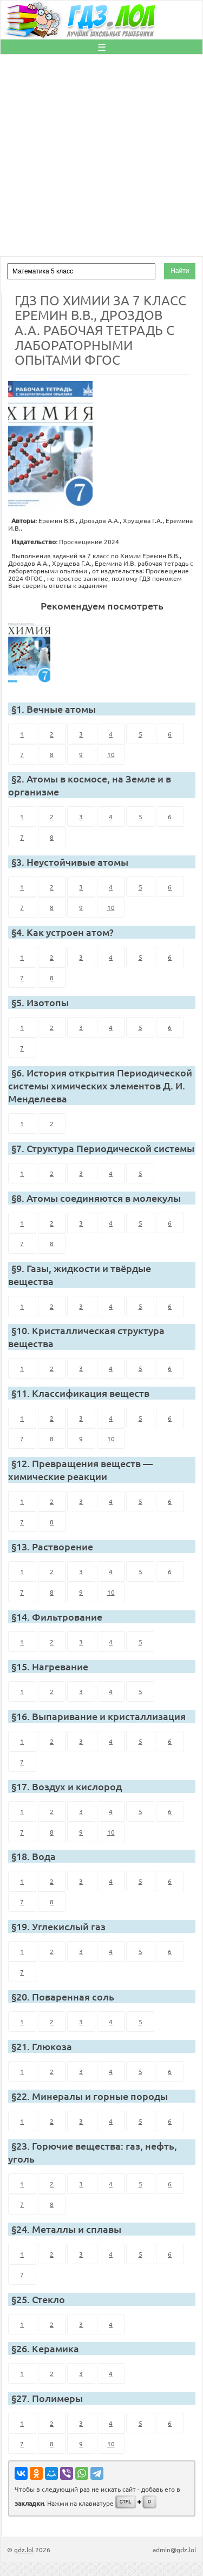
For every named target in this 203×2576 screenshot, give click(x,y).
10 (111, 754)
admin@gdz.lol (174, 2549)
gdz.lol (24, 2549)
